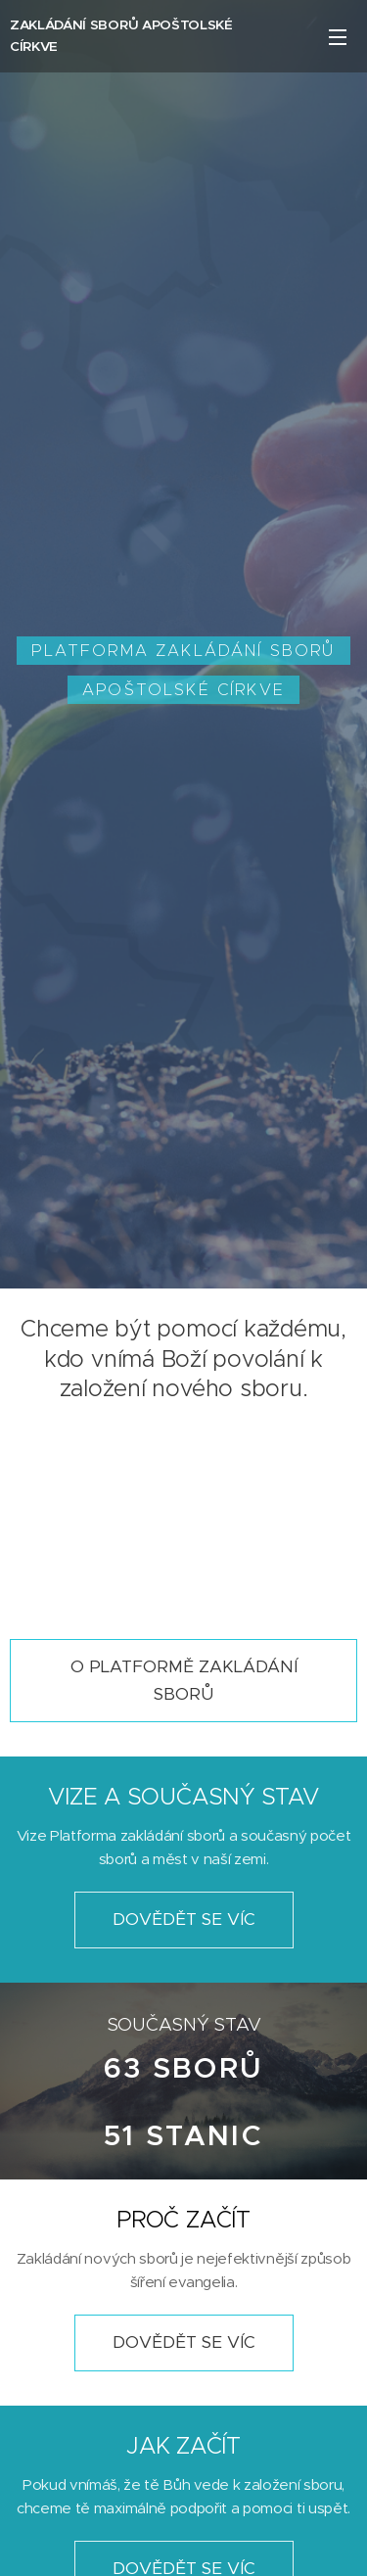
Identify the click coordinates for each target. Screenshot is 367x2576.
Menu (337, 37)
